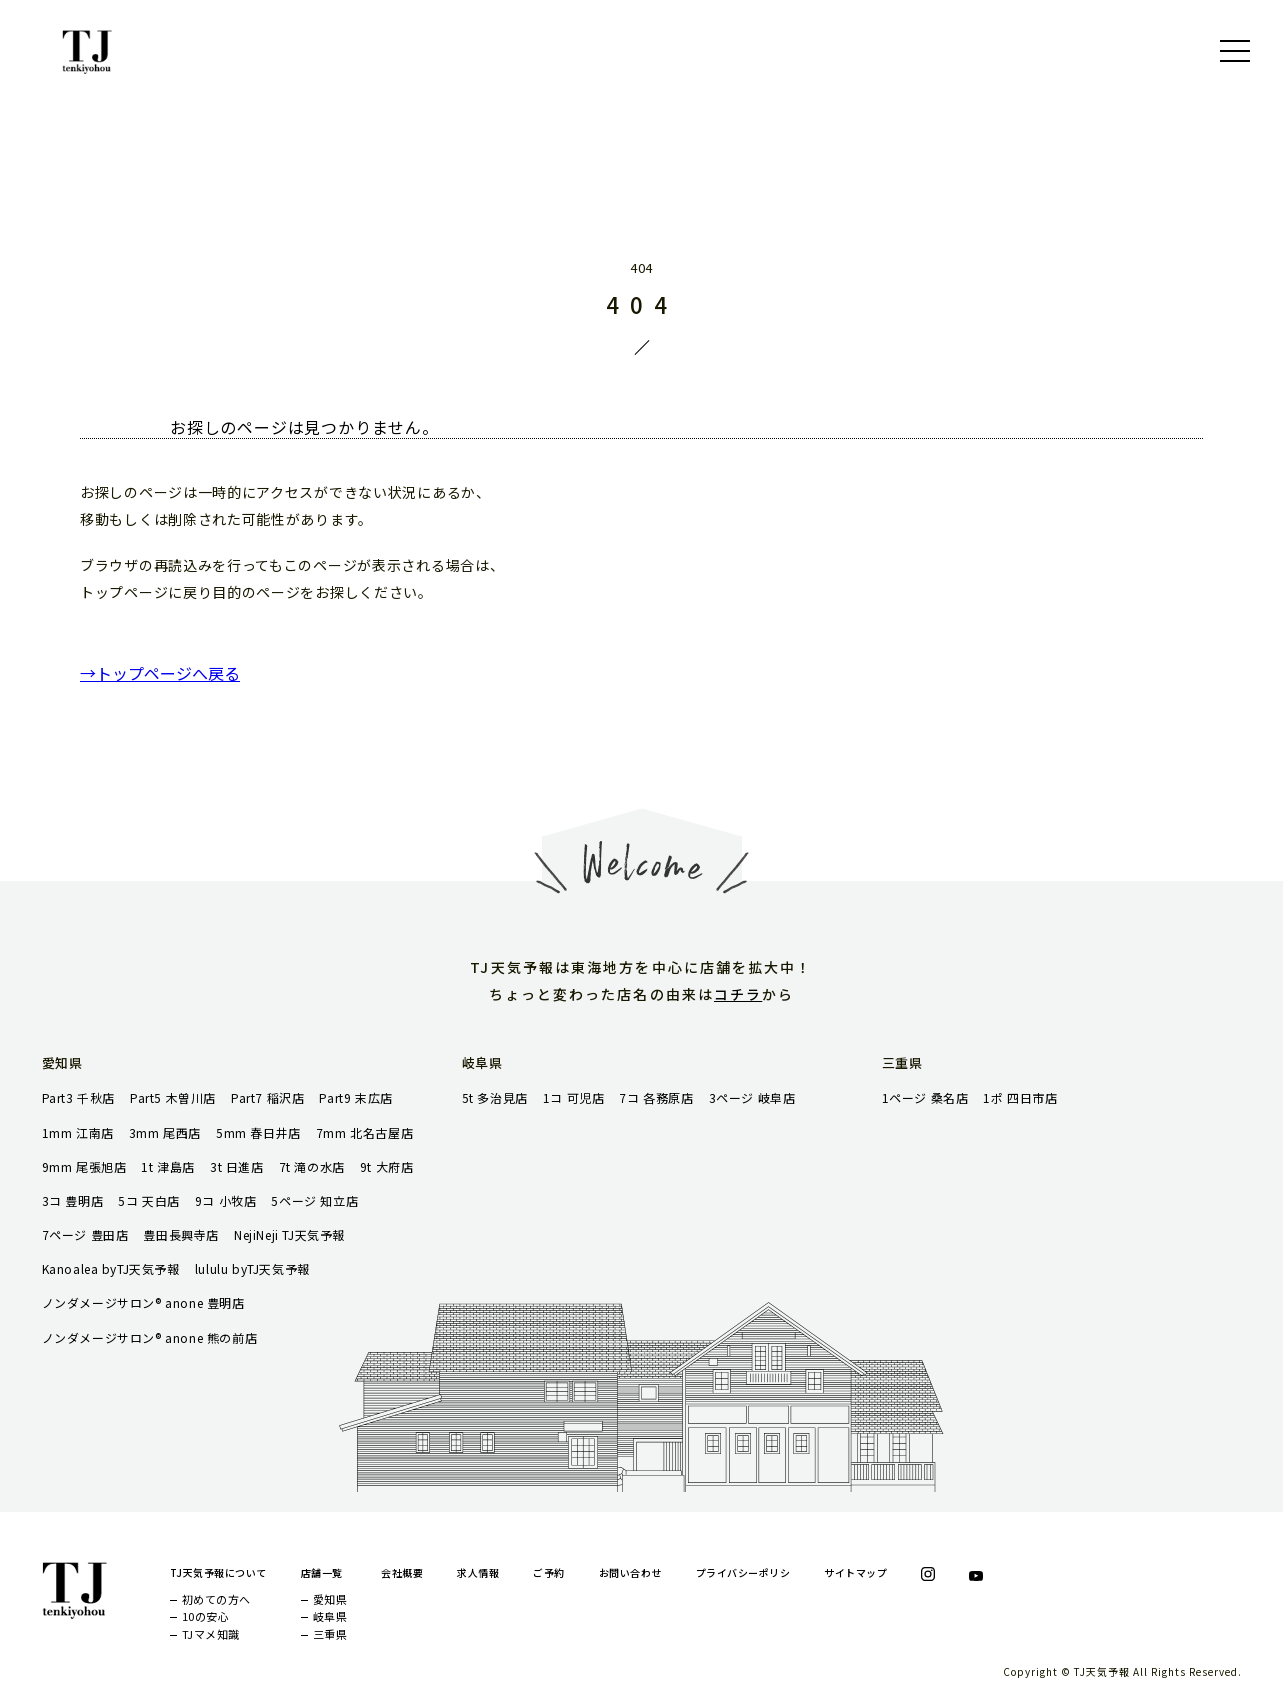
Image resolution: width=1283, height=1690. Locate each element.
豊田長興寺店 (181, 1234)
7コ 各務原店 (656, 1097)
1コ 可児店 (574, 1097)
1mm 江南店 (78, 1132)
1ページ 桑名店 (925, 1097)
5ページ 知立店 (314, 1200)
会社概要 (402, 1572)
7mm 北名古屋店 (364, 1132)
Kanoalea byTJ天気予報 (111, 1268)
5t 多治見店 (495, 1097)
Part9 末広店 (355, 1097)
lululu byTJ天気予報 (252, 1268)
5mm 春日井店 (258, 1132)
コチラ (738, 994)
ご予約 (549, 1572)
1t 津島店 (168, 1166)
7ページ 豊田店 (85, 1234)
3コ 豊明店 (73, 1200)
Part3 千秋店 (78, 1097)
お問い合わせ (630, 1572)
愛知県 (330, 1599)
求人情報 (478, 1572)
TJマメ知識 (211, 1634)
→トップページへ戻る (160, 673)
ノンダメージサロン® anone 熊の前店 (150, 1337)
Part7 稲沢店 (267, 1097)
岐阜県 (330, 1616)
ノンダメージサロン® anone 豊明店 (143, 1302)
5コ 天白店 (149, 1200)
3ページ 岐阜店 (752, 1097)
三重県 (330, 1634)
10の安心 (206, 1616)
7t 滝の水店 (312, 1166)
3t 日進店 (237, 1166)
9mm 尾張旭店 (84, 1166)
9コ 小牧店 (226, 1200)
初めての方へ (216, 1599)
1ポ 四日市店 (1020, 1097)
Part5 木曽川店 (173, 1097)
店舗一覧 (322, 1572)
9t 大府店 (387, 1166)
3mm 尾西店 (165, 1132)
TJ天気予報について (218, 1572)
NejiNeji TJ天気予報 (289, 1234)
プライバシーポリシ (743, 1572)
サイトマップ (855, 1572)
